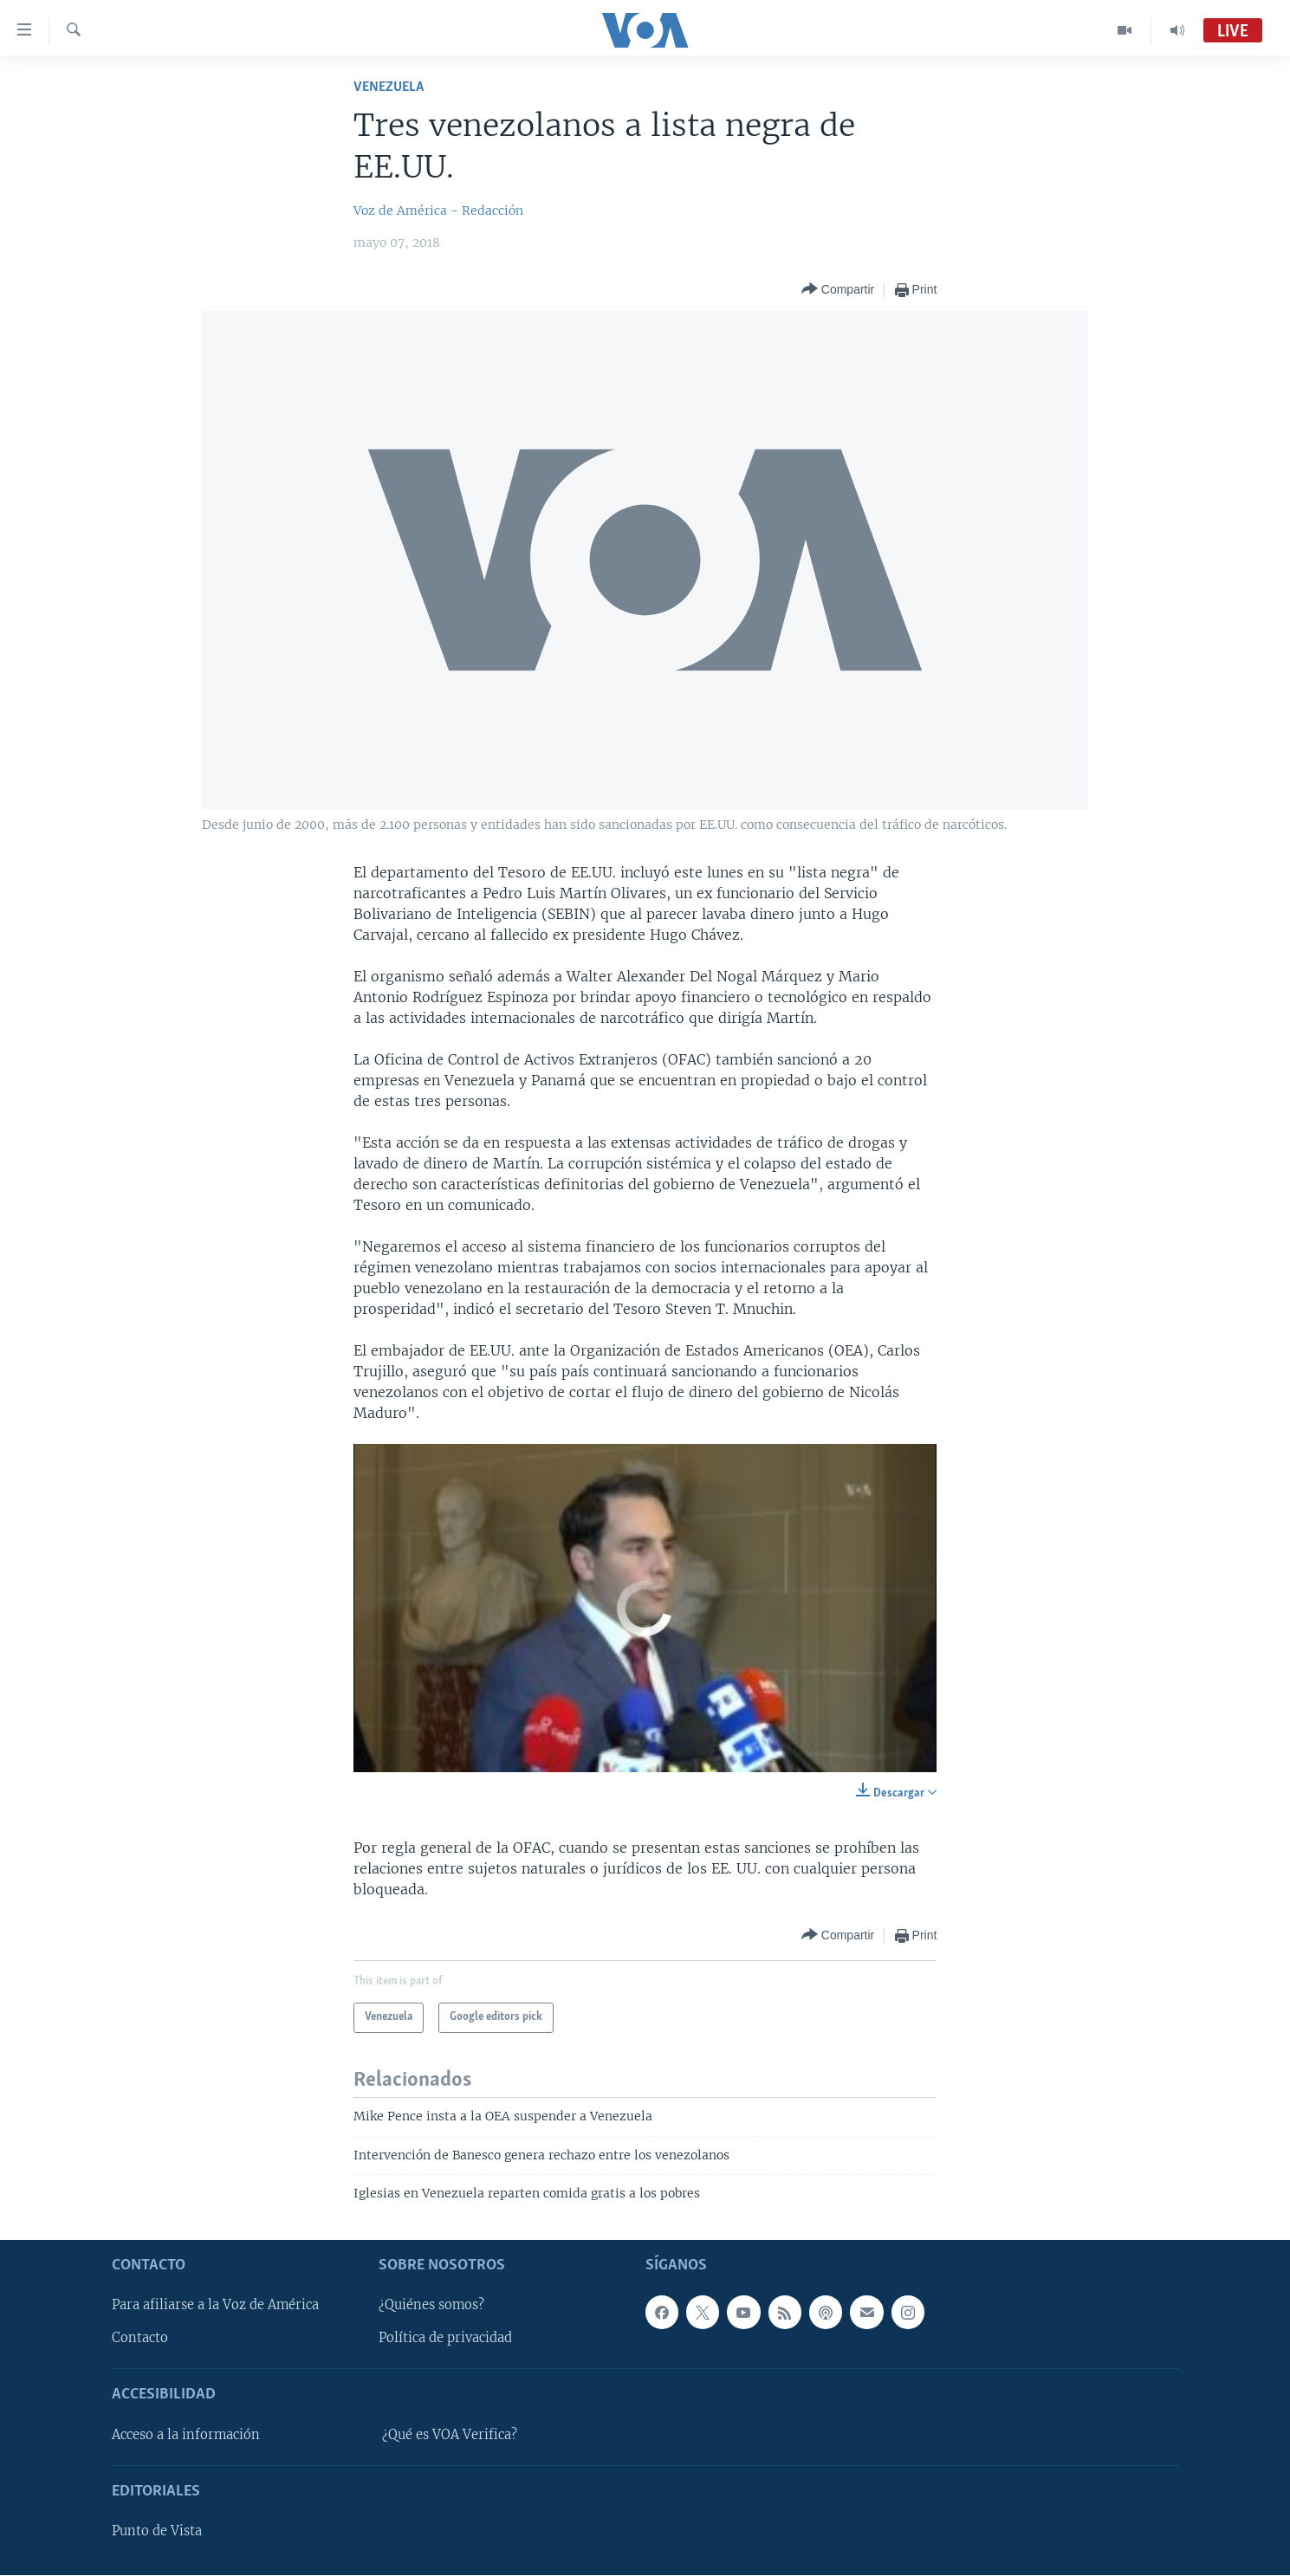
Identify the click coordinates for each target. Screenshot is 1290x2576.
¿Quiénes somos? (431, 2306)
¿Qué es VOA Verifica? (449, 2435)
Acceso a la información (186, 2435)
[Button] (837, 289)
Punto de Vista (157, 2532)
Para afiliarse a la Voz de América (215, 2306)
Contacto (140, 2338)
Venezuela (388, 87)
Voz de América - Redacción (438, 210)
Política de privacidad (445, 2338)
